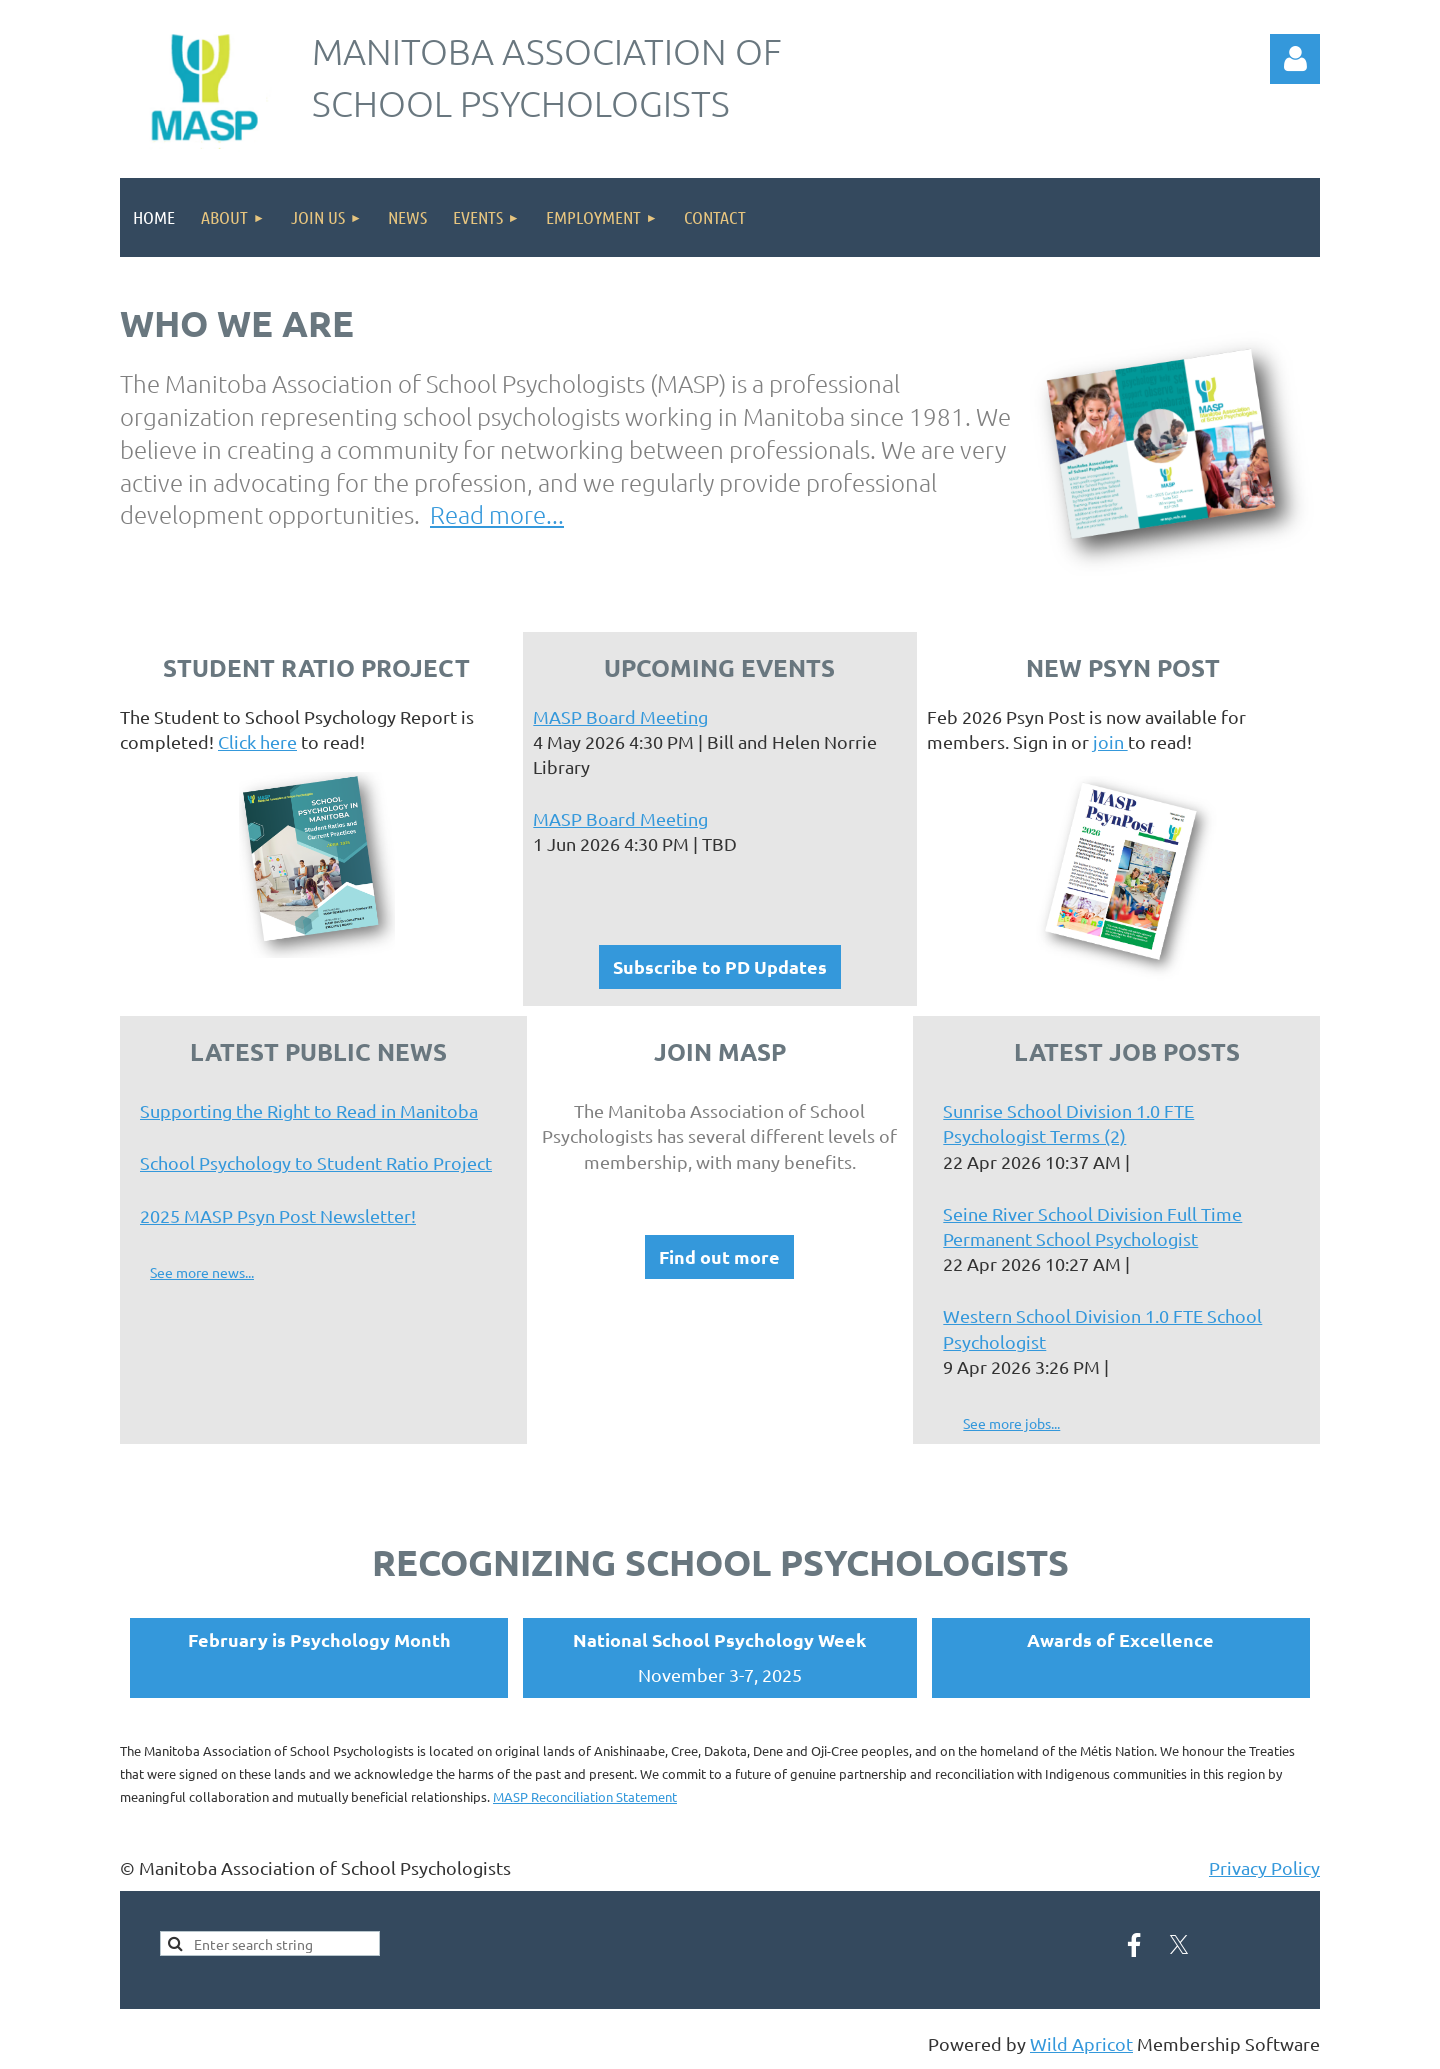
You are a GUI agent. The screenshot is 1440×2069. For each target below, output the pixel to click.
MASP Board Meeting (620, 716)
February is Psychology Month (319, 1639)
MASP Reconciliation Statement (585, 1796)
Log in (1295, 59)
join (1110, 741)
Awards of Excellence (1120, 1639)
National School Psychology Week (719, 1639)
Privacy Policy (1264, 1867)
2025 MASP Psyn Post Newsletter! (278, 1215)
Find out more (719, 1256)
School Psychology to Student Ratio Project (316, 1162)
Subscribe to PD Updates (720, 966)
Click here (257, 741)
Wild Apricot (1081, 2043)
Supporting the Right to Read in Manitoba (309, 1110)
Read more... (497, 514)
